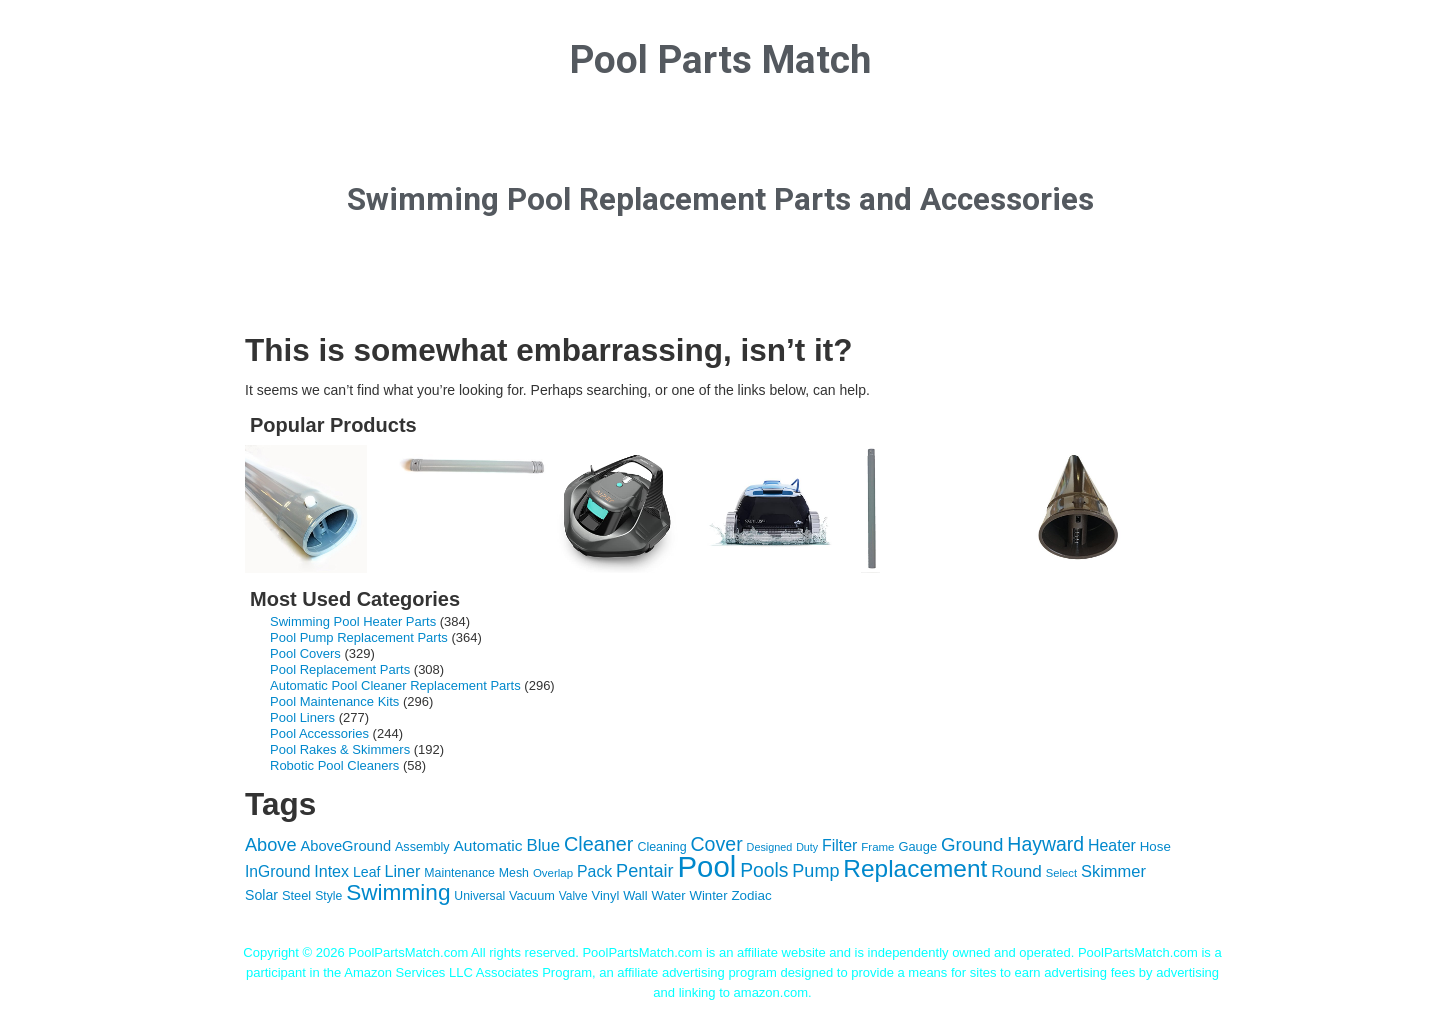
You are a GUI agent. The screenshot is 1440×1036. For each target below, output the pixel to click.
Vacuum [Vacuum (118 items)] (532, 895)
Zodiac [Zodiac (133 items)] (751, 895)
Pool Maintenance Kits (334, 701)
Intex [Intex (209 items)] (331, 871)
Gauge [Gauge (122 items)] (917, 846)
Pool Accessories (319, 733)
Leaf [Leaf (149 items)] (367, 872)
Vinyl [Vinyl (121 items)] (606, 895)
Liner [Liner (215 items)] (402, 871)
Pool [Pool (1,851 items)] (707, 866)
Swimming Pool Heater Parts (353, 621)
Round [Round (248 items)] (1016, 871)
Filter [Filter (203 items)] (839, 845)
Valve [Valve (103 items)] (573, 896)
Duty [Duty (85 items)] (807, 847)
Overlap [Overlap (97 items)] (553, 873)
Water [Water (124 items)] (668, 895)
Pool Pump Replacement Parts (359, 637)
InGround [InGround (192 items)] (277, 871)
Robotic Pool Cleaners (334, 765)
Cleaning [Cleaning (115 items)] (661, 847)
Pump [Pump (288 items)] (815, 871)
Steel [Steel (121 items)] (296, 895)
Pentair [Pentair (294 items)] (645, 871)
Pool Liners (302, 717)
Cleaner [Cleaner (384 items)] (599, 844)
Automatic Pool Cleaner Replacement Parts (395, 685)
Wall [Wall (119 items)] (635, 895)
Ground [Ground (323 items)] (972, 844)
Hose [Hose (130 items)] (1155, 846)
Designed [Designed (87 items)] (770, 847)
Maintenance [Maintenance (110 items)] (459, 873)
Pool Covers (305, 653)
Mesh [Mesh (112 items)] (514, 873)
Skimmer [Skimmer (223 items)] (1113, 871)
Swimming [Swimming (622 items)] (398, 892)
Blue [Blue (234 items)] (543, 845)
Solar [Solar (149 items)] (261, 895)
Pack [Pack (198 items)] (594, 871)
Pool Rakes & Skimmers (340, 749)
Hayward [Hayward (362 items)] (1045, 844)
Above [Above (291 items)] (271, 845)
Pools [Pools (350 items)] (764, 870)
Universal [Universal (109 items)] (479, 896)
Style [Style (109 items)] (328, 896)
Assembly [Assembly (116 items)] (422, 847)
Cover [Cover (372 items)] (716, 844)
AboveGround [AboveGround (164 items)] (345, 846)
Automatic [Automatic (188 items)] (488, 845)
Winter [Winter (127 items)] (709, 895)
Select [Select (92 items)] (1061, 873)
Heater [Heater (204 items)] (1112, 845)
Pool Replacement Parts (340, 669)
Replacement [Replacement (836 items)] (915, 868)
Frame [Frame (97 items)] (877, 847)
